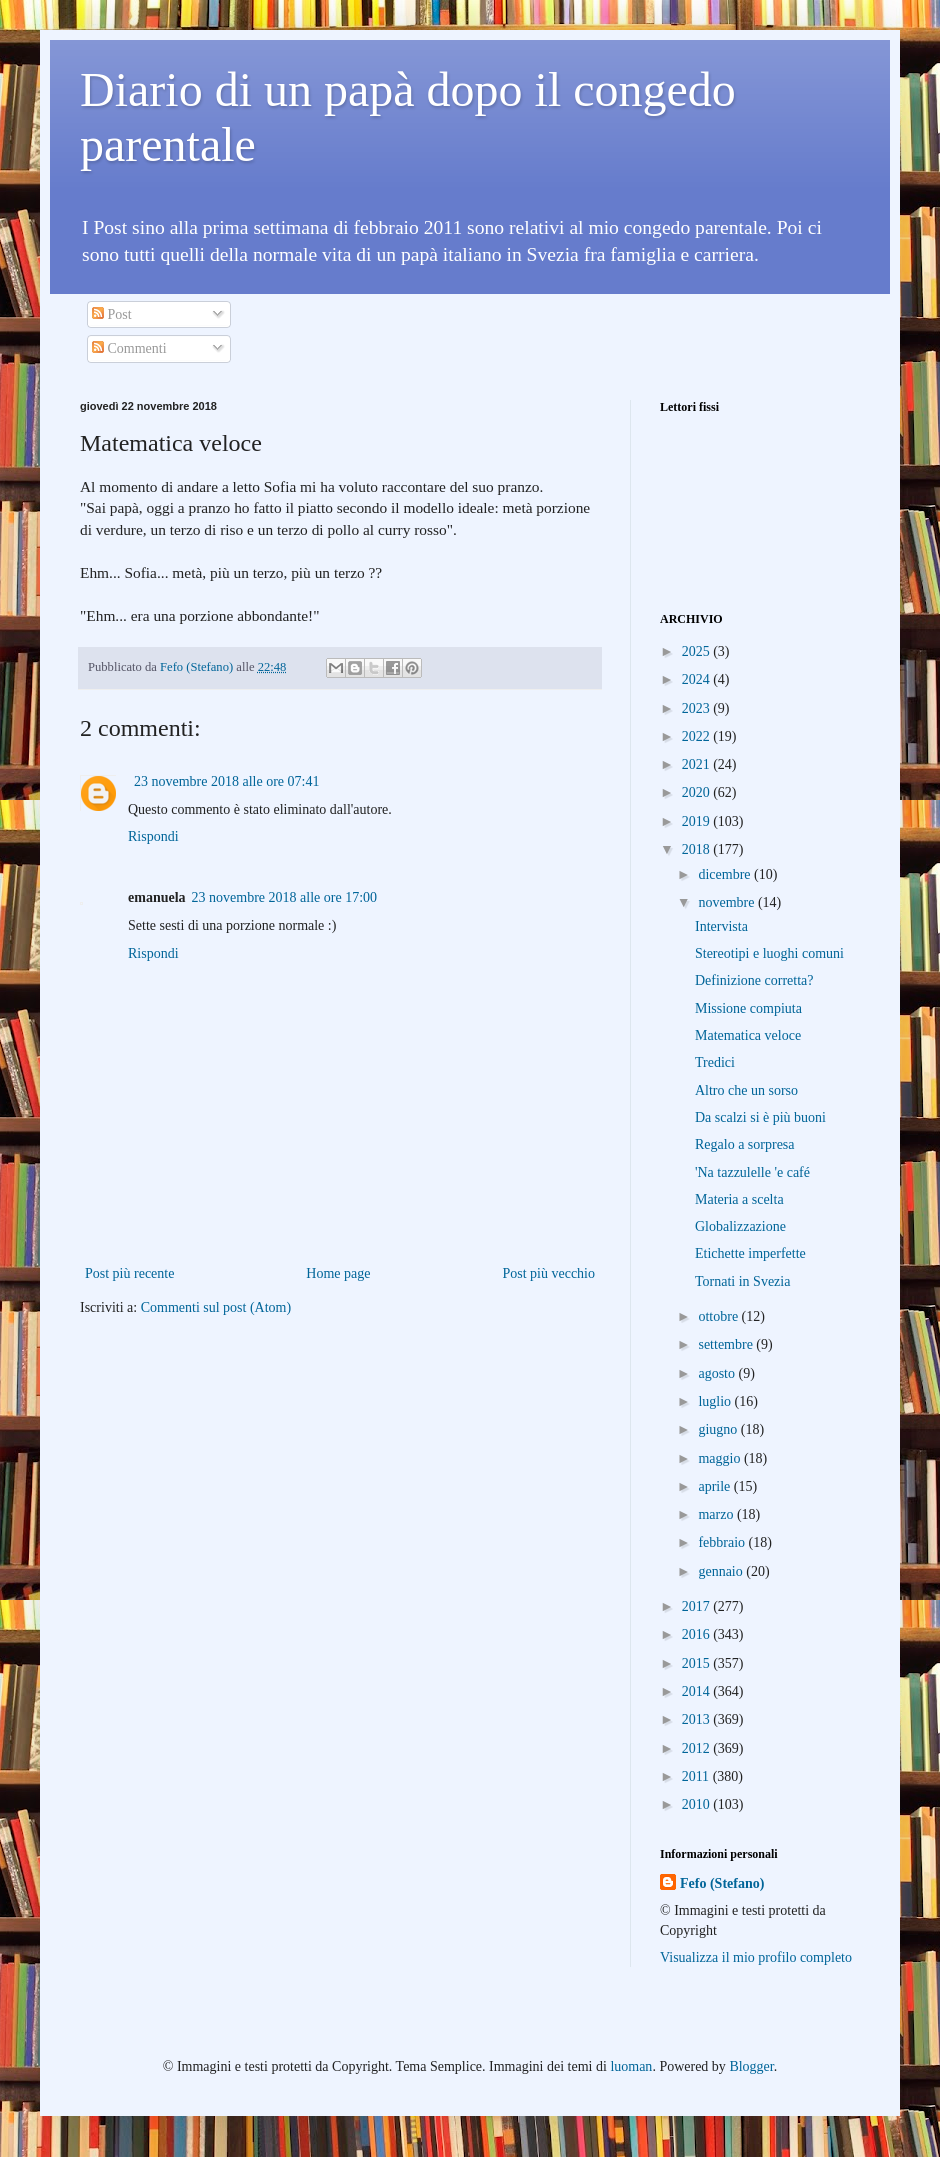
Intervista (721, 926)
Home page (338, 1273)
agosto (718, 1373)
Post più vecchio (548, 1273)
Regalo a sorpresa (745, 1144)
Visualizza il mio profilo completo (756, 1957)
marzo (717, 1514)
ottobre (719, 1316)
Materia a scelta (739, 1199)
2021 (698, 764)
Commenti (129, 348)
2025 (698, 651)
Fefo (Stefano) (722, 1883)
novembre (727, 902)
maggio (721, 1458)
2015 (698, 1663)
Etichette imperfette (750, 1253)
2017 (698, 1606)
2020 (698, 792)
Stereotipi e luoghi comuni (769, 953)
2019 (698, 821)
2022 (698, 736)
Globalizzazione (740, 1226)
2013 (698, 1719)
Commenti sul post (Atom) (216, 1307)
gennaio (722, 1571)
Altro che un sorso (746, 1090)
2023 (698, 708)
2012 (698, 1748)
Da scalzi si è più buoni (760, 1117)
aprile (715, 1486)
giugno (719, 1429)
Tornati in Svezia (742, 1281)
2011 (697, 1776)
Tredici (715, 1062)
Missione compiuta (748, 1008)
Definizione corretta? (754, 980)
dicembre (726, 874)
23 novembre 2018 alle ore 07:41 (226, 781)
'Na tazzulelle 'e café (752, 1172)
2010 (698, 1804)
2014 (698, 1691)
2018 (698, 849)
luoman (631, 2066)
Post (112, 314)
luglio (716, 1401)
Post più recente (129, 1273)
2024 (698, 679)
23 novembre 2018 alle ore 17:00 (284, 897)
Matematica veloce (748, 1035)
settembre (727, 1344)
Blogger (751, 2066)
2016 (698, 1634)
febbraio (723, 1542)
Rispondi (153, 836)
